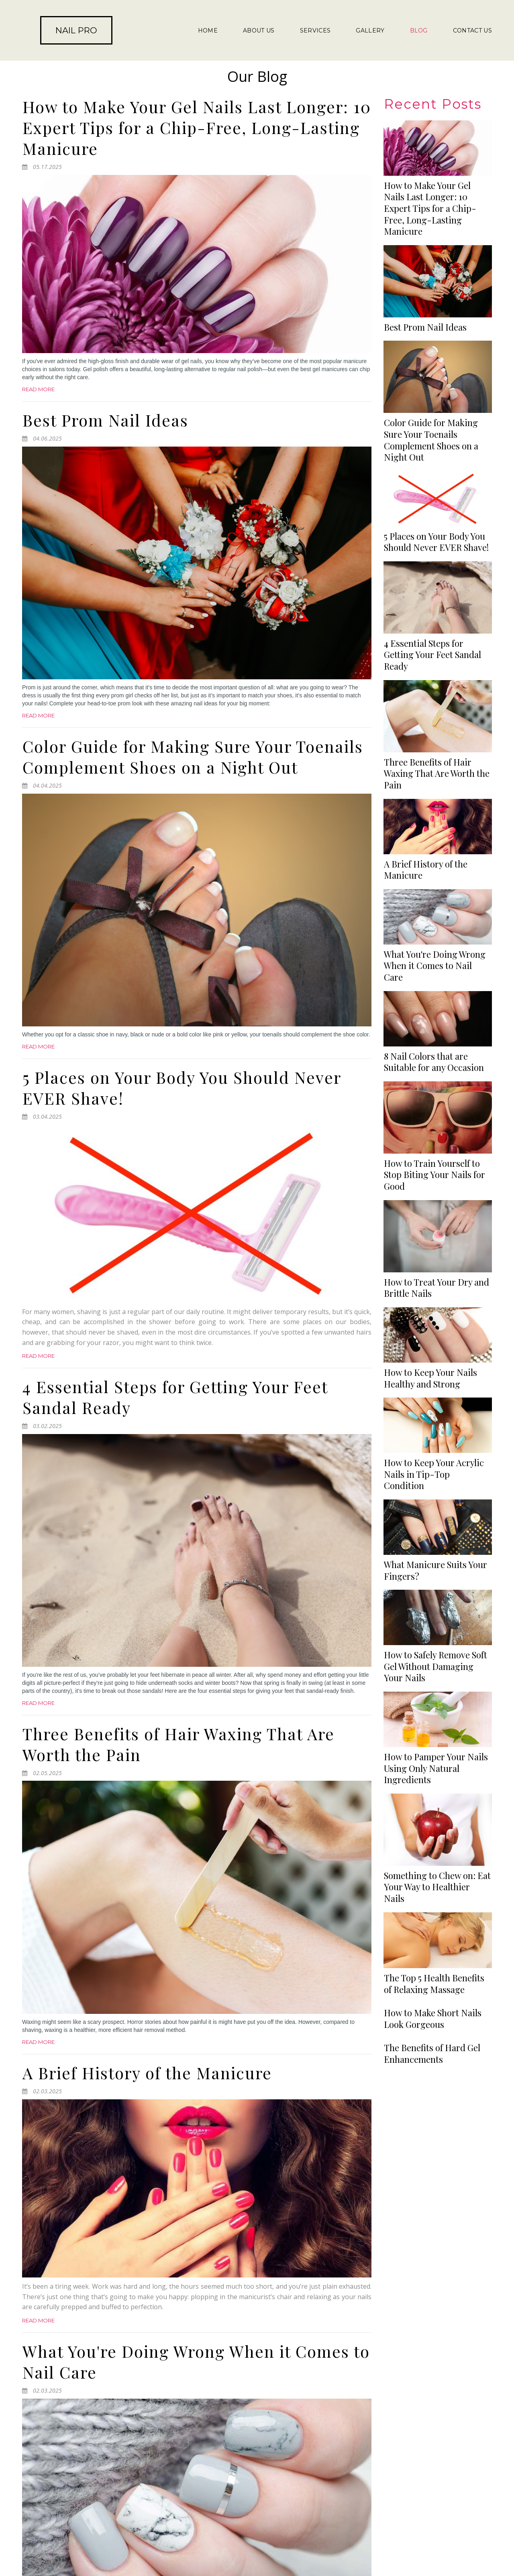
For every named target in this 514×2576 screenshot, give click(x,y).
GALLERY (370, 30)
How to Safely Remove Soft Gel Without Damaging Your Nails (435, 1244)
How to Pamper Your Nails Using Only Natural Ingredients (436, 1291)
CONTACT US (472, 30)
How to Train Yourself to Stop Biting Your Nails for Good (434, 1047)
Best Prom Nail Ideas (105, 420)
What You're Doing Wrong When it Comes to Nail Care (196, 2361)
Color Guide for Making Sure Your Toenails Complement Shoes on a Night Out (192, 756)
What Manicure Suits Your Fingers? (435, 1204)
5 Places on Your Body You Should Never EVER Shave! (181, 1088)
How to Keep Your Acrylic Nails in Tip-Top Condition (434, 1163)
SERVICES (315, 30)
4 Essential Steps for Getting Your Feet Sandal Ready (175, 1397)
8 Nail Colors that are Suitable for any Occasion (434, 1006)
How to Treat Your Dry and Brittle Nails (436, 1088)
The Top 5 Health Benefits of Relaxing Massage (434, 1378)
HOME (208, 30)
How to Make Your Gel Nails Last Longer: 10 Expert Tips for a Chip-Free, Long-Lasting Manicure (196, 127)
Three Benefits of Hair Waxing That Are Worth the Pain (178, 1744)
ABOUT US (259, 30)
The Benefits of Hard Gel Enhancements (432, 1569)
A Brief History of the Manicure (147, 2072)
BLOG (419, 30)
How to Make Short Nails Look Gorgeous (432, 1473)
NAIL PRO (76, 30)
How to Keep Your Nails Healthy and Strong (430, 1123)
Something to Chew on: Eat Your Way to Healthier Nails (437, 1338)
